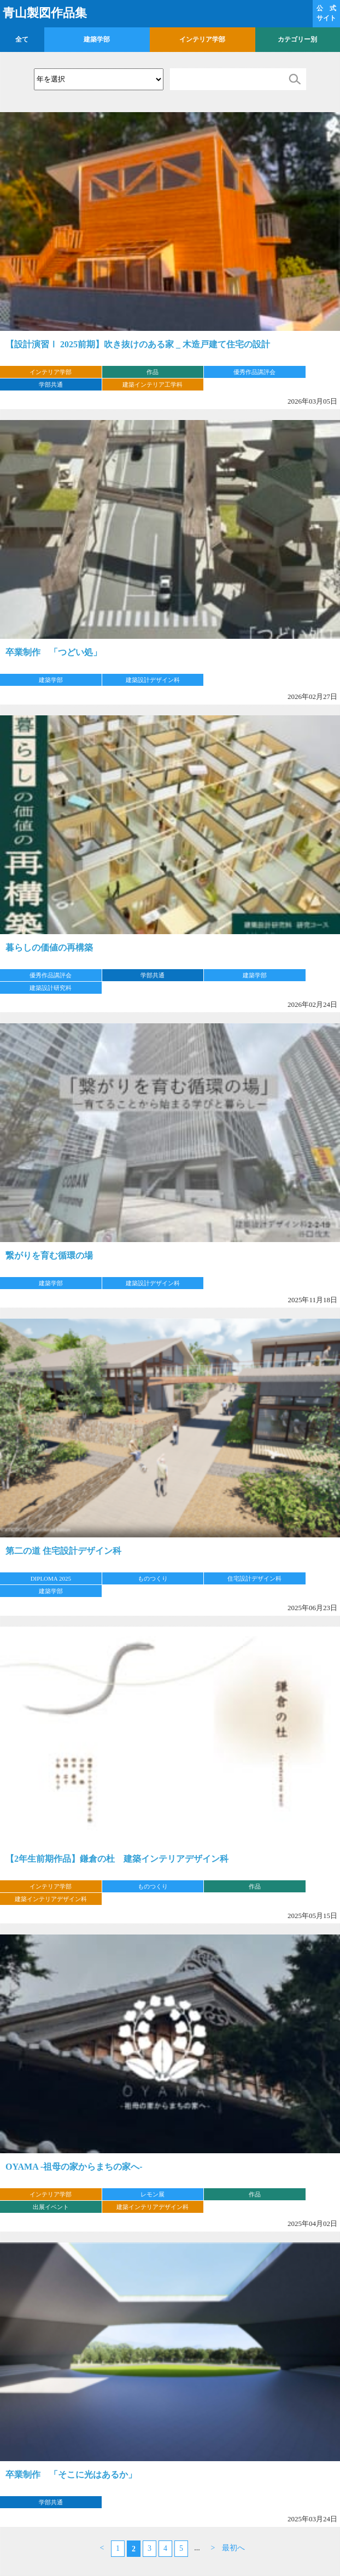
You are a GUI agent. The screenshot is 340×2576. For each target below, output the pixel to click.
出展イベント (51, 2207)
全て (21, 39)
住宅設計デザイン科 (254, 1578)
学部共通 (51, 384)
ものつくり (153, 1578)
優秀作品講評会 (254, 372)
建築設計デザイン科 (153, 680)
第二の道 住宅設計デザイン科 (63, 1550)
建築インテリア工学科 (152, 384)
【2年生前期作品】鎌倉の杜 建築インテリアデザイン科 (116, 1858)
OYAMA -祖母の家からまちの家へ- (74, 2166)
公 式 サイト (326, 13)
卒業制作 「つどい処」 (53, 652)
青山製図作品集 (45, 13)
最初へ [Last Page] (233, 2548)
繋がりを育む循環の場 (49, 1255)
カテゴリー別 (297, 39)
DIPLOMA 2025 (51, 1578)
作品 (152, 372)
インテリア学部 (202, 39)
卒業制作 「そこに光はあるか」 (71, 2474)
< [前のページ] (102, 2548)
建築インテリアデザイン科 (51, 1899)
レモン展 (152, 2194)
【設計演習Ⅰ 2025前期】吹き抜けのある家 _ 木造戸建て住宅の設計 (137, 344)
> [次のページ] (213, 2548)
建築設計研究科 (51, 987)
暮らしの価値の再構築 (49, 947)
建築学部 (97, 39)
